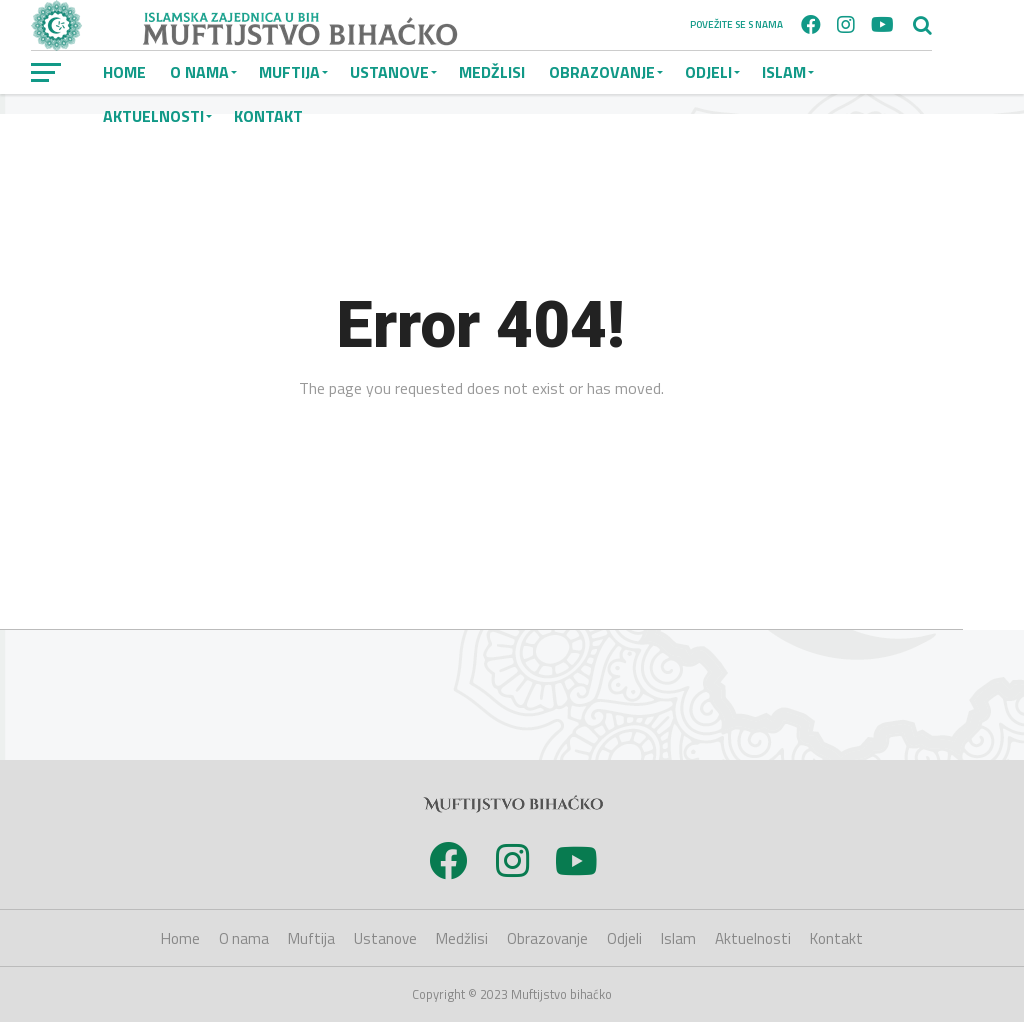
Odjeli (708, 72)
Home (124, 72)
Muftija (289, 72)
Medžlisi (492, 72)
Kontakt (268, 116)
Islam (784, 72)
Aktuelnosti (153, 116)
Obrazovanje (602, 72)
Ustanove (389, 72)
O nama (199, 72)
